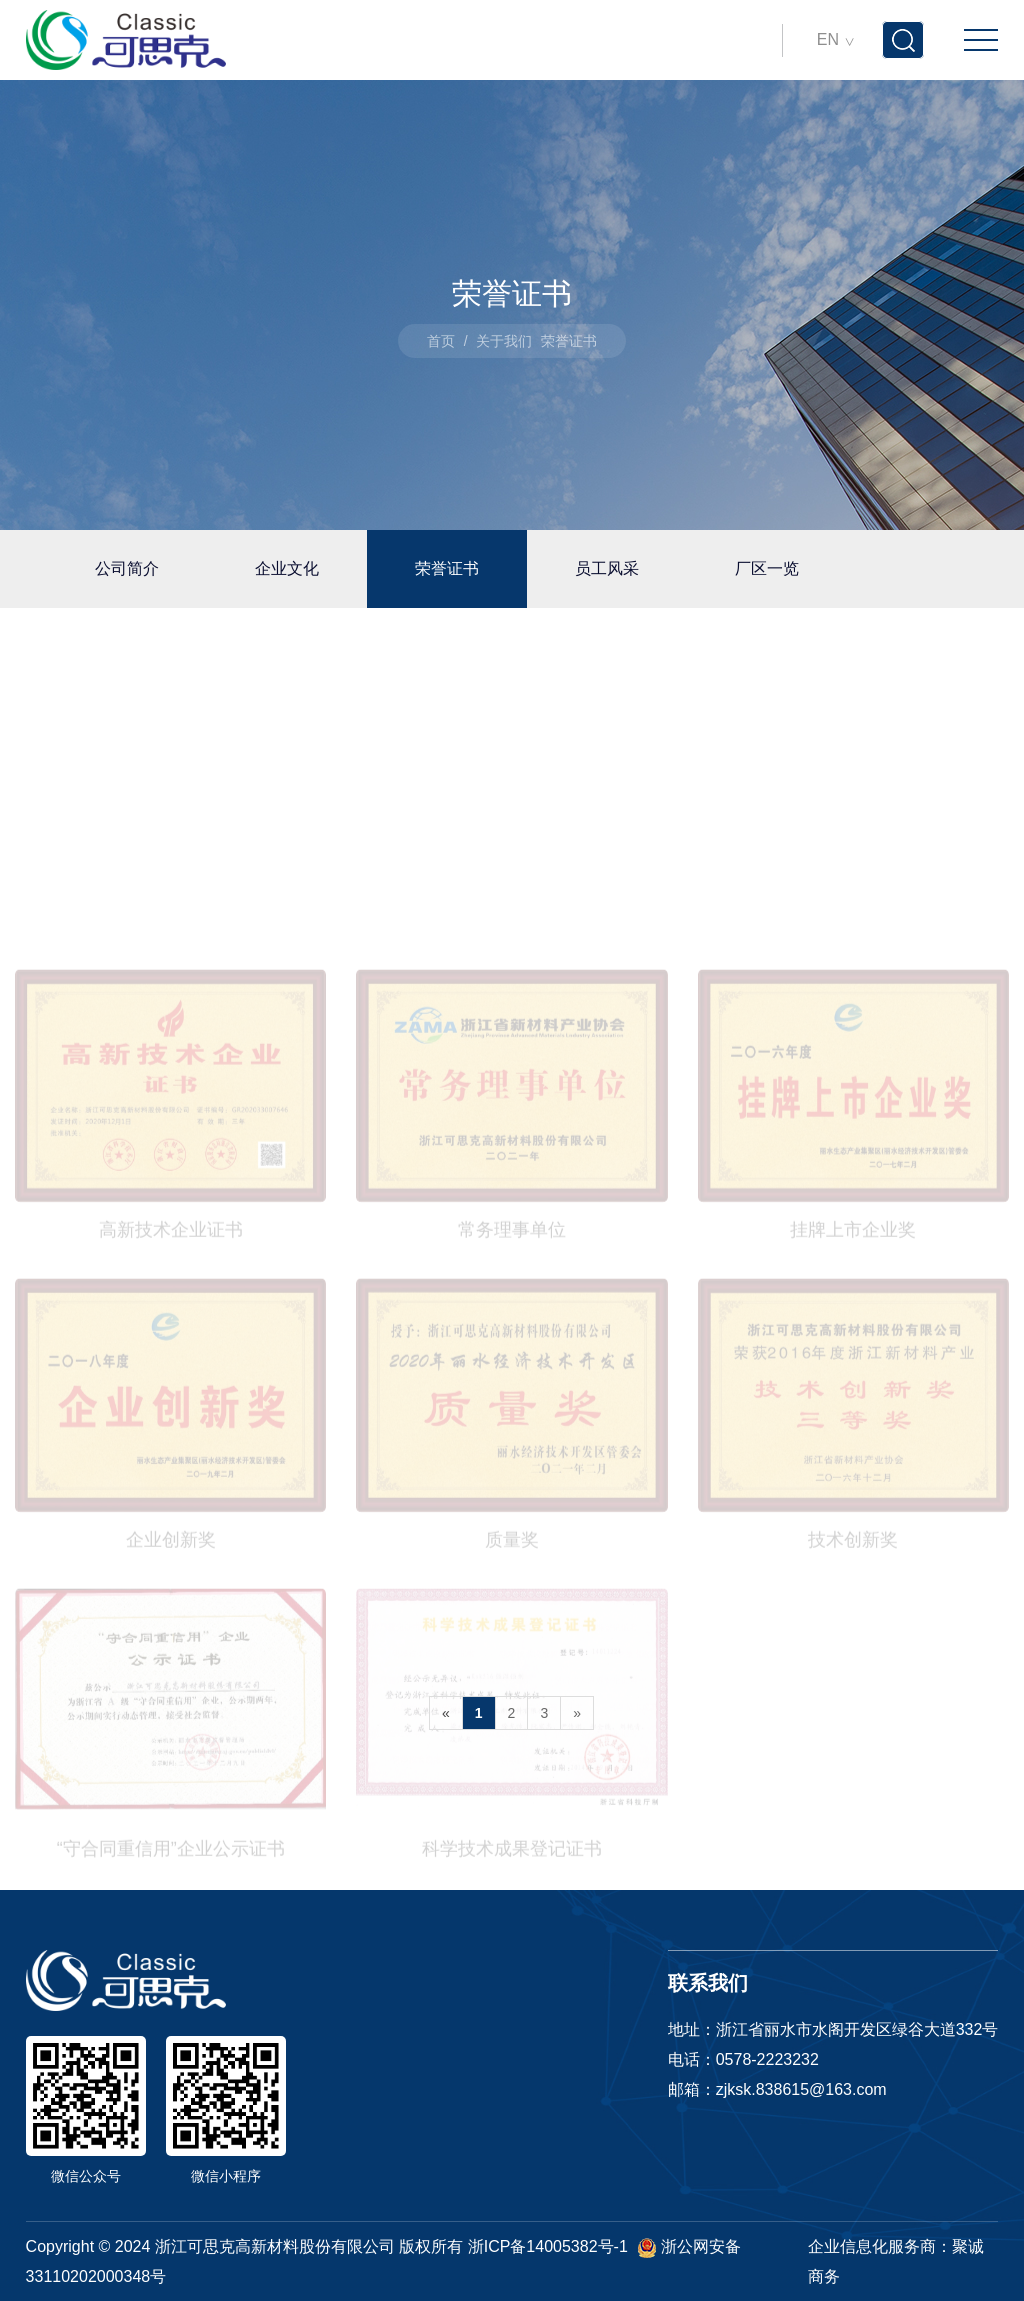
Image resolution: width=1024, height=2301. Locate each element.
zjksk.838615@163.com (801, 2089)
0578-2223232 (767, 2059)
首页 (441, 341)
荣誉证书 (447, 568)
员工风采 (607, 568)
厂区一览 (767, 568)
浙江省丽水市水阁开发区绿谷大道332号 (857, 2029)
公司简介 (127, 568)
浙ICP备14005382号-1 (548, 2246)
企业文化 (287, 568)
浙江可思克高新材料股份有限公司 (275, 2246)
